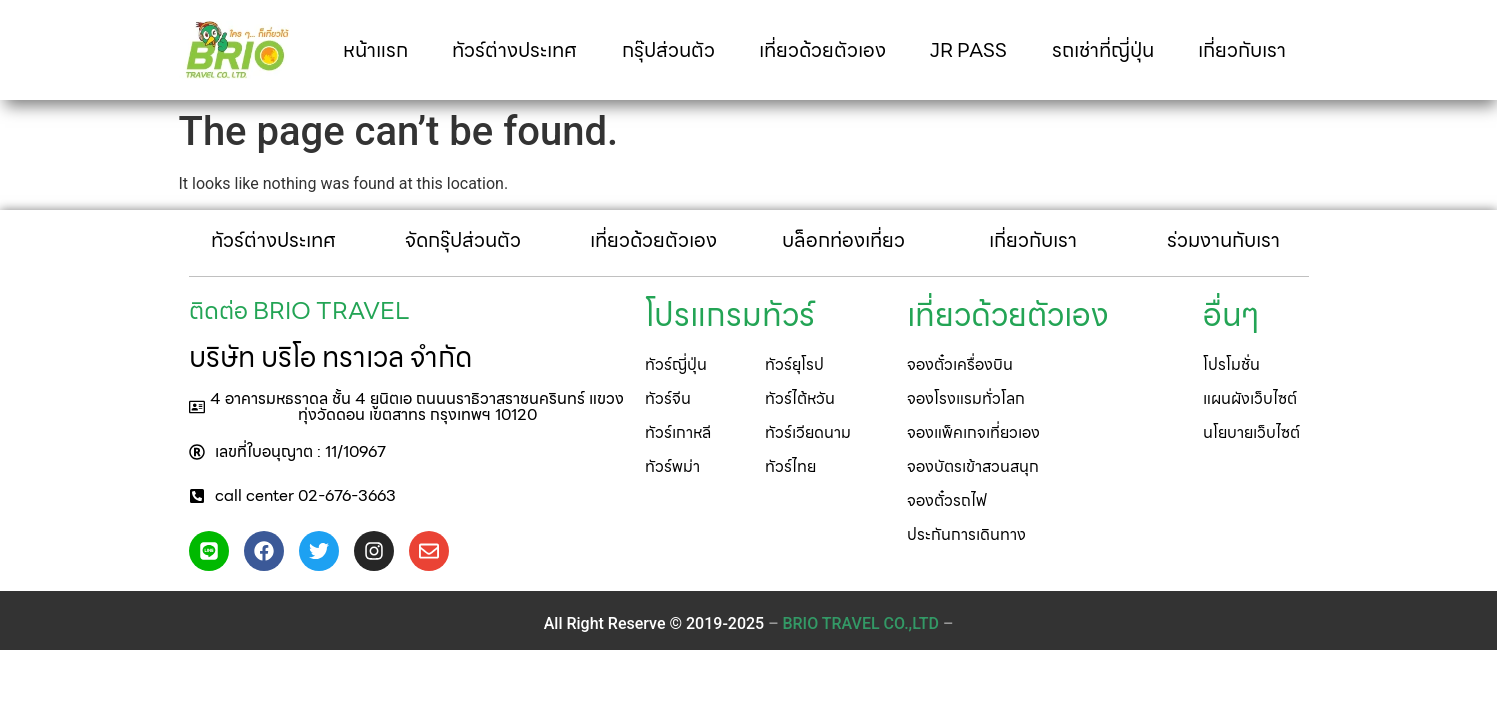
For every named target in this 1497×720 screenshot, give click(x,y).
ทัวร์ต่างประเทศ (514, 50)
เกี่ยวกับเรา (1242, 50)
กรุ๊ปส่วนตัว (668, 50)
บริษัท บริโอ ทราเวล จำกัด (330, 357)
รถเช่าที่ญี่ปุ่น (1103, 50)
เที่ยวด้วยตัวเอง (822, 50)
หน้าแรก (375, 50)
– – (860, 623)
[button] (407, 407)
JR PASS (968, 50)
